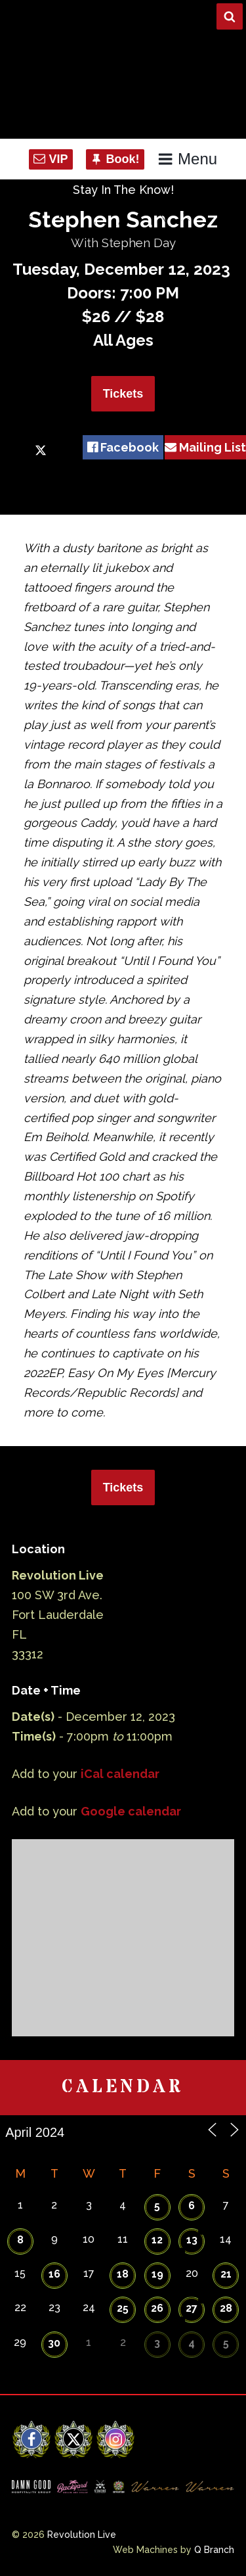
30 (54, 2343)
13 (191, 2240)
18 (123, 2274)
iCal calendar (120, 1774)
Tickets (123, 393)
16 (54, 2274)
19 (157, 2274)
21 (226, 2274)
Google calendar (131, 1811)
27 (191, 2308)
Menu (187, 159)
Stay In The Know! (123, 190)
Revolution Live (81, 2534)
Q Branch (214, 2549)
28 (226, 2308)
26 (157, 2308)
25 (123, 2308)
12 (157, 2240)
